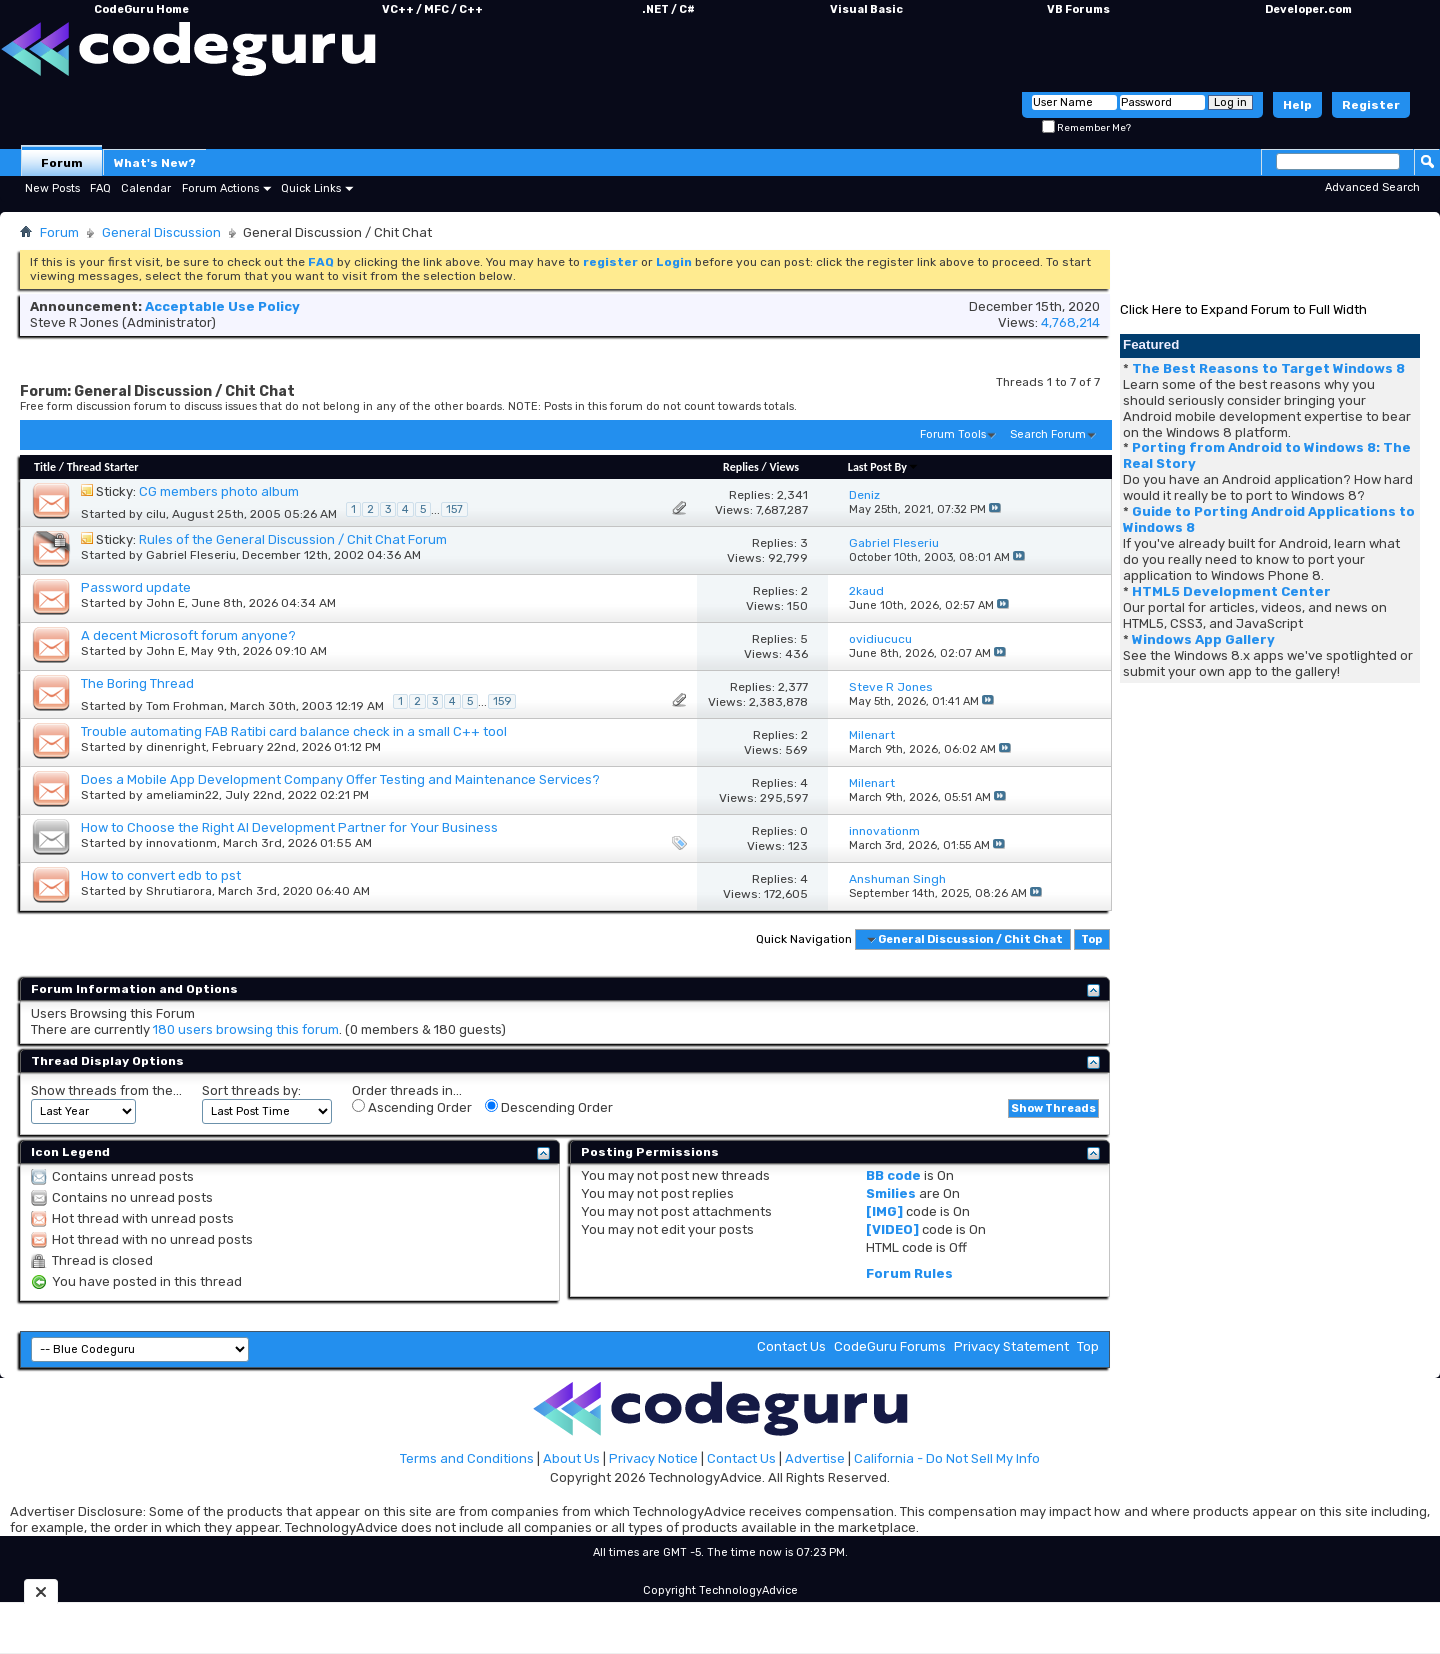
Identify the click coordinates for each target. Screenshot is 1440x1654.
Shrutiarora (179, 891)
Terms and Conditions (467, 1458)
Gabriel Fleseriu (191, 555)
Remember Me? (1086, 128)
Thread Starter (103, 467)
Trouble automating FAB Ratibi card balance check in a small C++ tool (294, 731)
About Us (571, 1458)
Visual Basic (866, 9)
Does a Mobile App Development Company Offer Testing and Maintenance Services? (340, 779)
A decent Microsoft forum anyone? (188, 635)
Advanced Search (1372, 187)
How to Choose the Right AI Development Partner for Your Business (289, 827)
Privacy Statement (1011, 1346)
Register (1371, 105)
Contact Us (791, 1346)
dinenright (176, 747)
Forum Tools (953, 434)
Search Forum (1048, 434)
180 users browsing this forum (246, 1029)
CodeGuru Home (141, 9)
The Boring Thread (137, 683)
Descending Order (549, 1107)
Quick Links (311, 188)
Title (45, 467)
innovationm (181, 843)
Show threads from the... (106, 1090)
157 (454, 509)
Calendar (146, 188)
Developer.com (1308, 9)
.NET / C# (668, 9)
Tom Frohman (185, 706)
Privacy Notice (653, 1458)
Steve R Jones (74, 322)
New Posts (52, 188)
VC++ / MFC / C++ (432, 9)
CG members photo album (219, 491)
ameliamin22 (182, 795)
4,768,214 (1070, 322)
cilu (156, 514)
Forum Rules (909, 1273)
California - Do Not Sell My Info (947, 1458)
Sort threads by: (251, 1090)
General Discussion (161, 232)
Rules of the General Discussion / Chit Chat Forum (293, 539)
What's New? (155, 163)
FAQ (100, 188)
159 (502, 701)
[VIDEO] (892, 1229)
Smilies (891, 1193)
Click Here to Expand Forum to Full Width (1243, 309)
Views (784, 467)
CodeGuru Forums (890, 1346)
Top (1091, 939)
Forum (62, 163)
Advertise (815, 1458)
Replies (741, 467)
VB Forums (1078, 9)
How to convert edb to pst (161, 875)
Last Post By (883, 467)
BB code (893, 1175)
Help (1297, 105)
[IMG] (884, 1211)
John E (165, 603)
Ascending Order (412, 1107)
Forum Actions (220, 188)
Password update (136, 587)
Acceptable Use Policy (222, 306)
